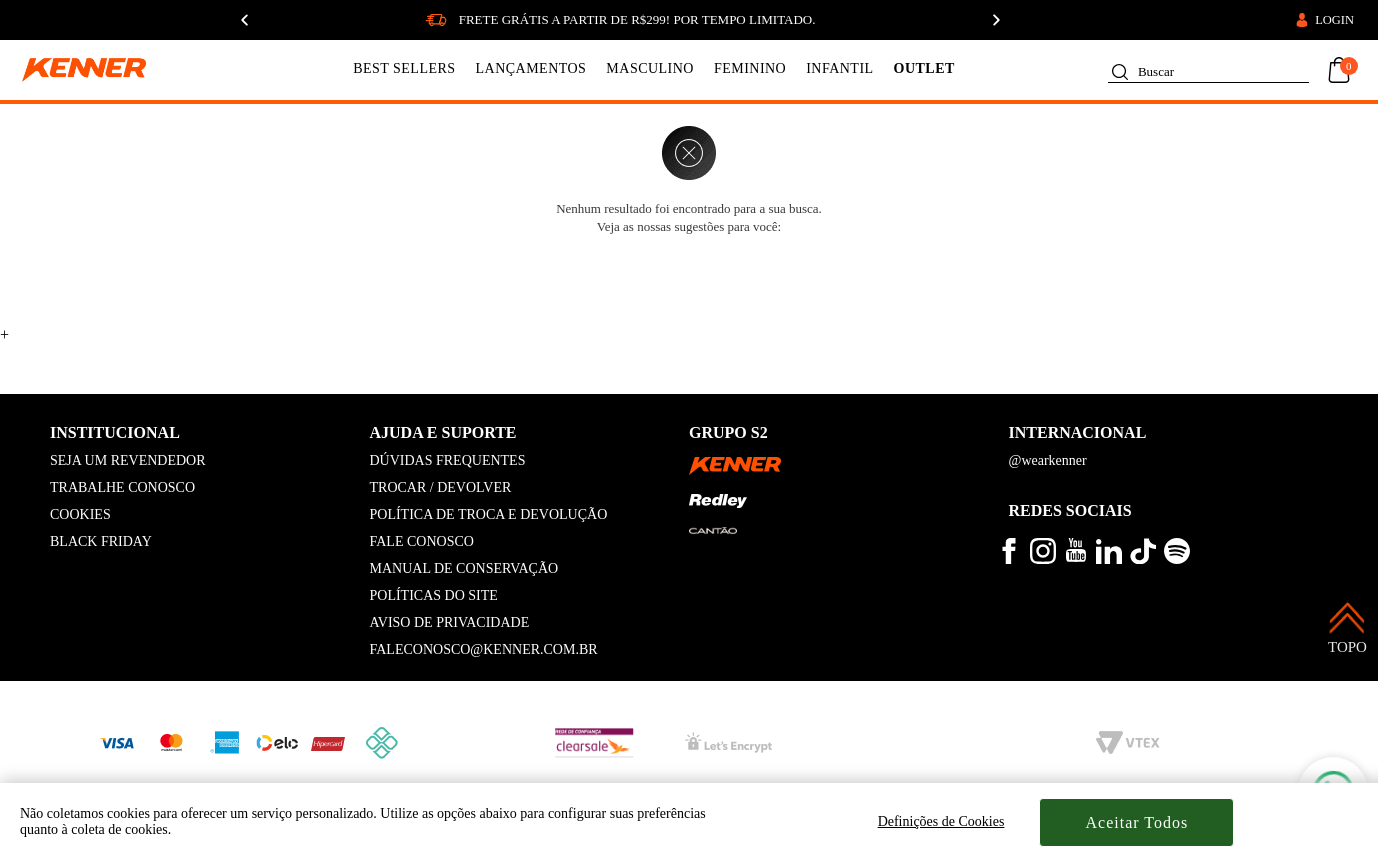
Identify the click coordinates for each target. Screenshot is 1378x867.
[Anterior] (244, 20)
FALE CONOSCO (422, 541)
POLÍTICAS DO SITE (434, 595)
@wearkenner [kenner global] (1048, 460)
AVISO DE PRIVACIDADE (450, 622)
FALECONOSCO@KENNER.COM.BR (484, 649)
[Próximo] (995, 20)
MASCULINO (650, 68)
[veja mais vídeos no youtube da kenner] (1076, 557)
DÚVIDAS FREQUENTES (448, 460)
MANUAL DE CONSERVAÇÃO (464, 568)
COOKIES (80, 514)
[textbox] (1208, 68)
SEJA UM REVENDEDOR (128, 460)
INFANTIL (839, 68)
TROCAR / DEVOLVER (441, 487)
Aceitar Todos (1137, 822)
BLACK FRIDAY (101, 541)
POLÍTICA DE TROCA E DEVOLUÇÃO (489, 514)
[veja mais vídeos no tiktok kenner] (1143, 559)
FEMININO (750, 68)
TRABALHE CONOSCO (122, 487)
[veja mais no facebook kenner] (1009, 559)
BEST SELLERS (404, 68)
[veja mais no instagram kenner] (1043, 559)
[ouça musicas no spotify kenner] (1177, 559)
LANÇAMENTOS (531, 68)
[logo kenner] (97, 70)
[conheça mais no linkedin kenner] (1109, 559)
